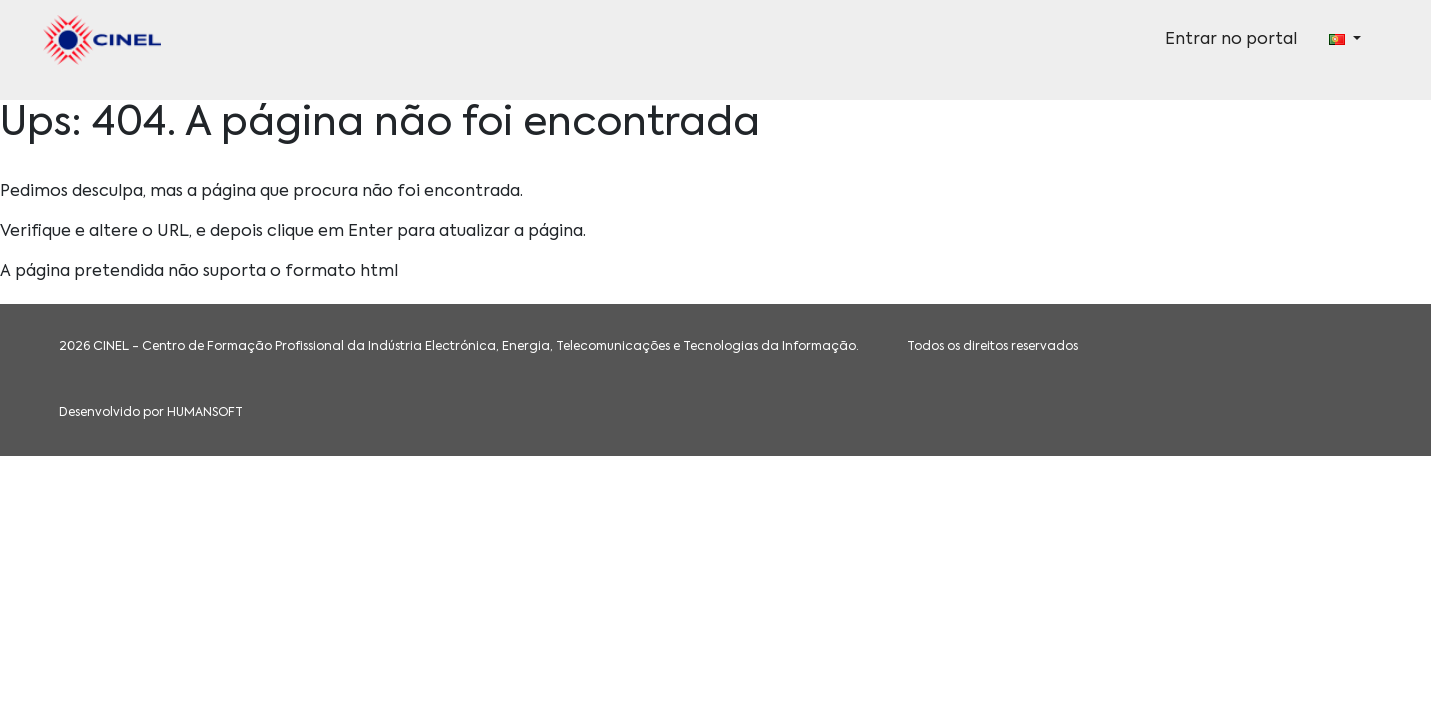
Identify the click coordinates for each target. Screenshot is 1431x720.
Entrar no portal (1231, 40)
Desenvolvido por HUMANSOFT (151, 413)
